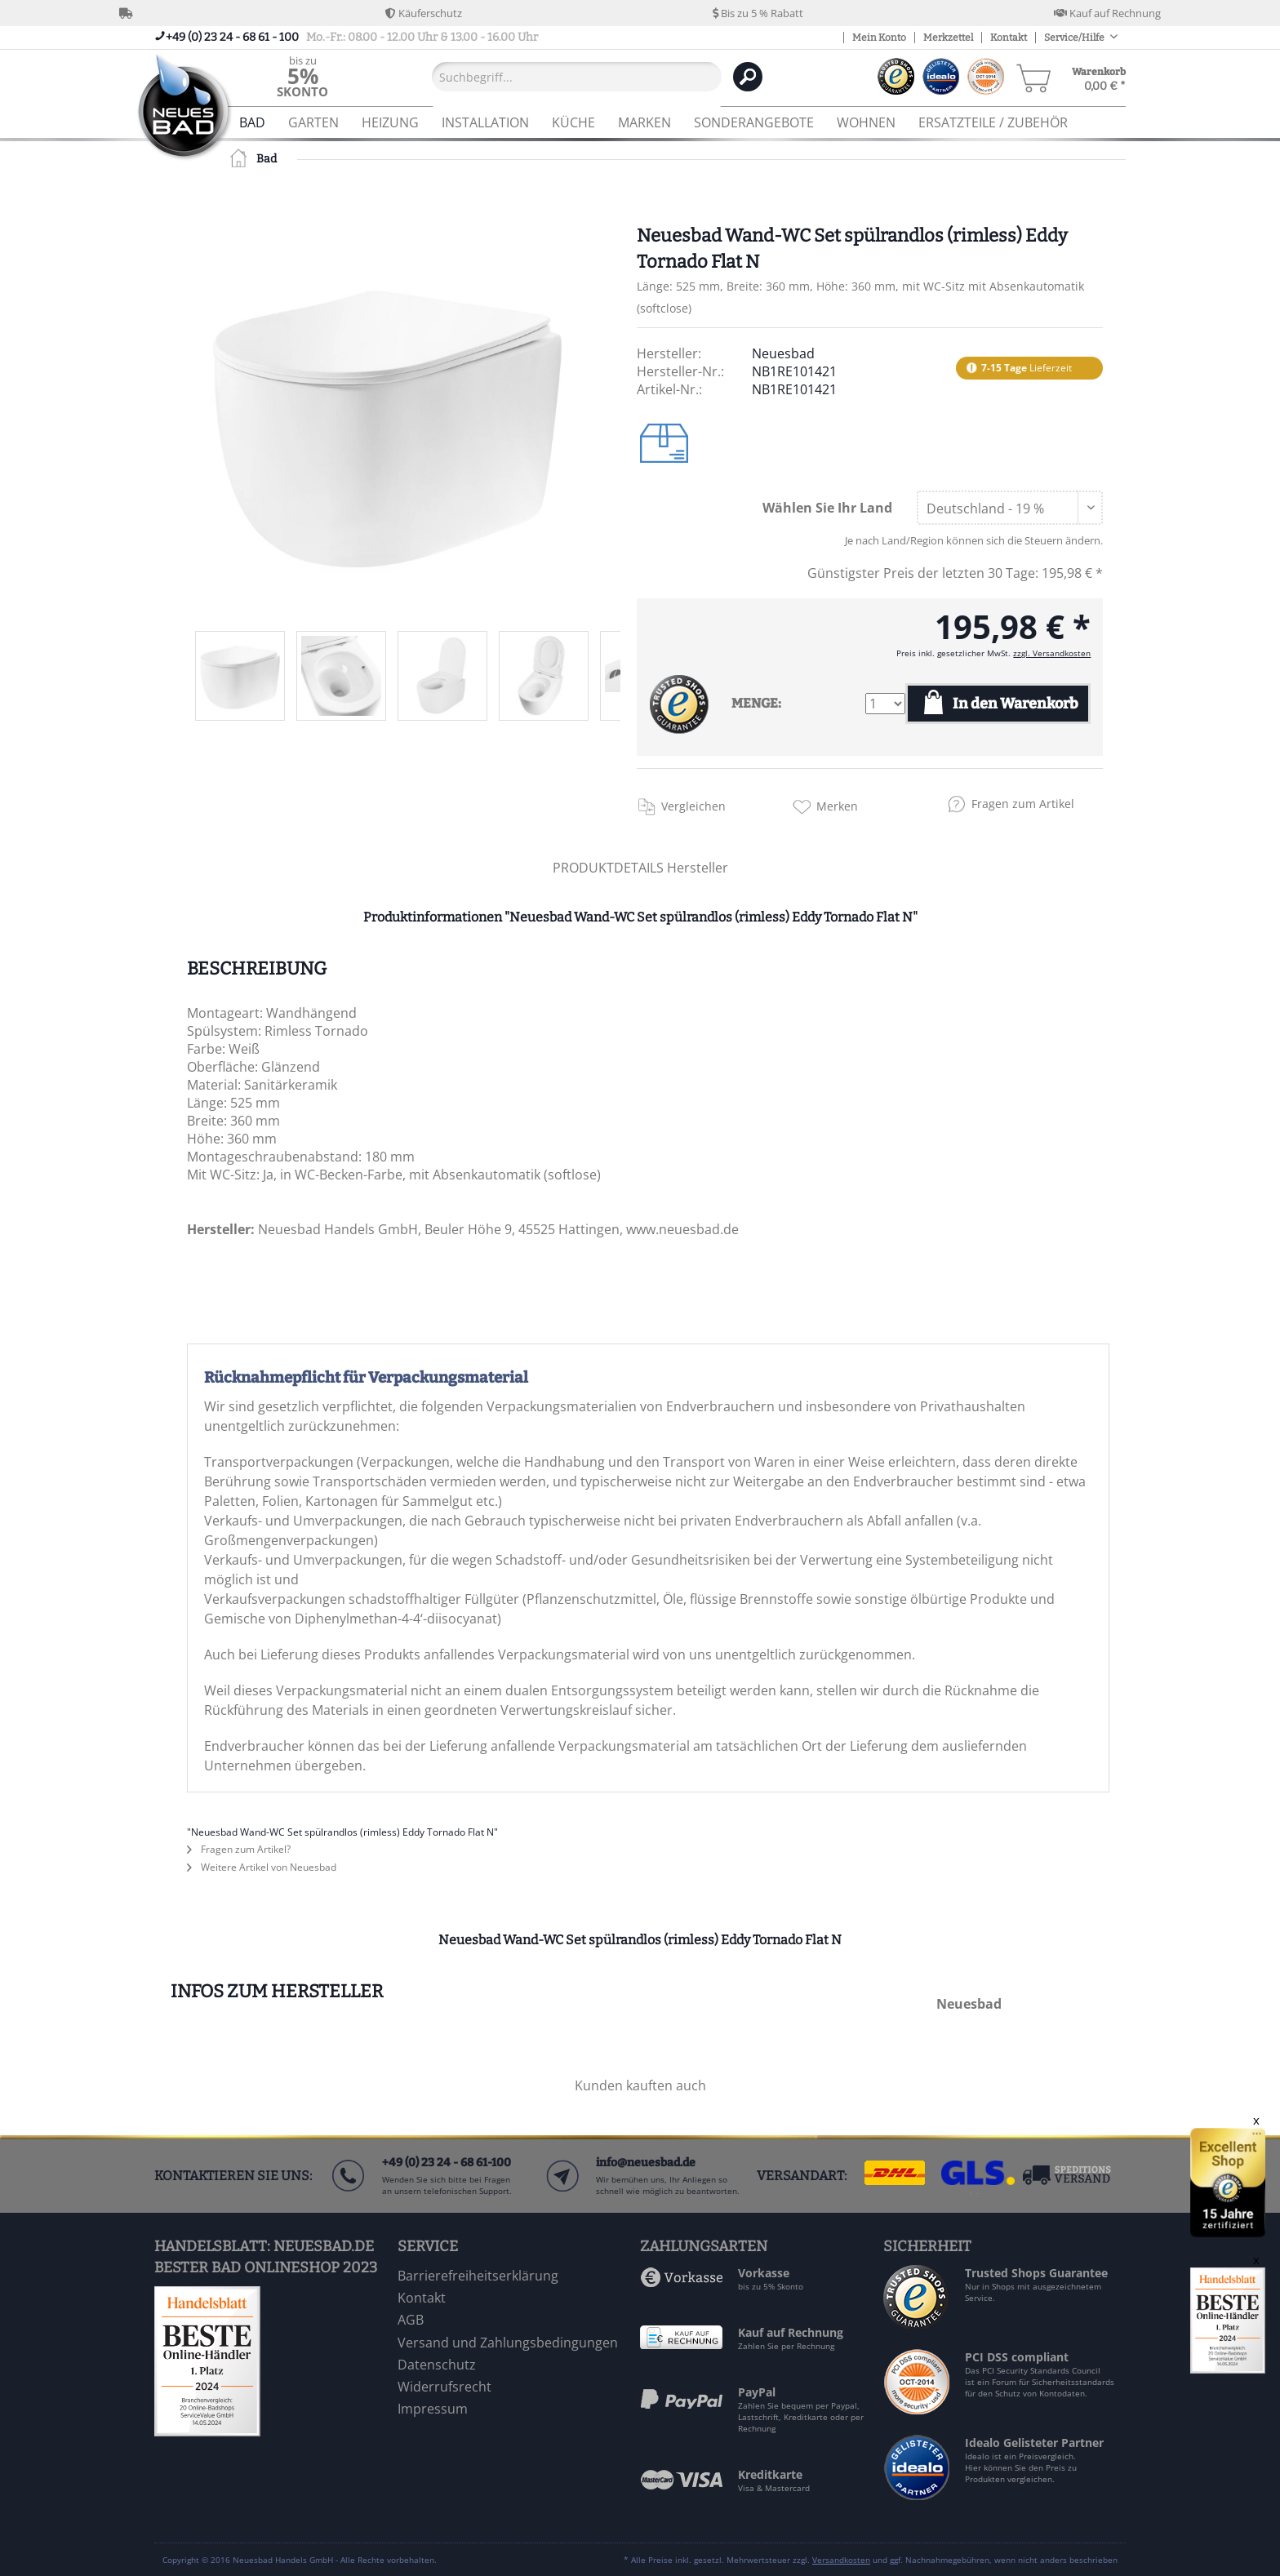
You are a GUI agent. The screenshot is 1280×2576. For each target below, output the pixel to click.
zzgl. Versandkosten (1052, 653)
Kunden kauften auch (640, 2085)
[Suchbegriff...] (577, 76)
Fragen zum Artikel (1022, 803)
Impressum (433, 2409)
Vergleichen (693, 806)
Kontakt (1008, 37)
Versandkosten (841, 2559)
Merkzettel (948, 37)
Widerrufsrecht (444, 2387)
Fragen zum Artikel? (239, 1849)
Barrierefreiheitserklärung (478, 2276)
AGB (411, 2320)
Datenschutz (437, 2365)
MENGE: (756, 703)
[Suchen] (747, 76)
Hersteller (697, 868)
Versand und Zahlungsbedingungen (508, 2343)
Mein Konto (879, 37)
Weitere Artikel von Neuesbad (261, 1867)
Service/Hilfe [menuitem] (1075, 37)
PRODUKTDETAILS (608, 868)
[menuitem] (302, 76)
